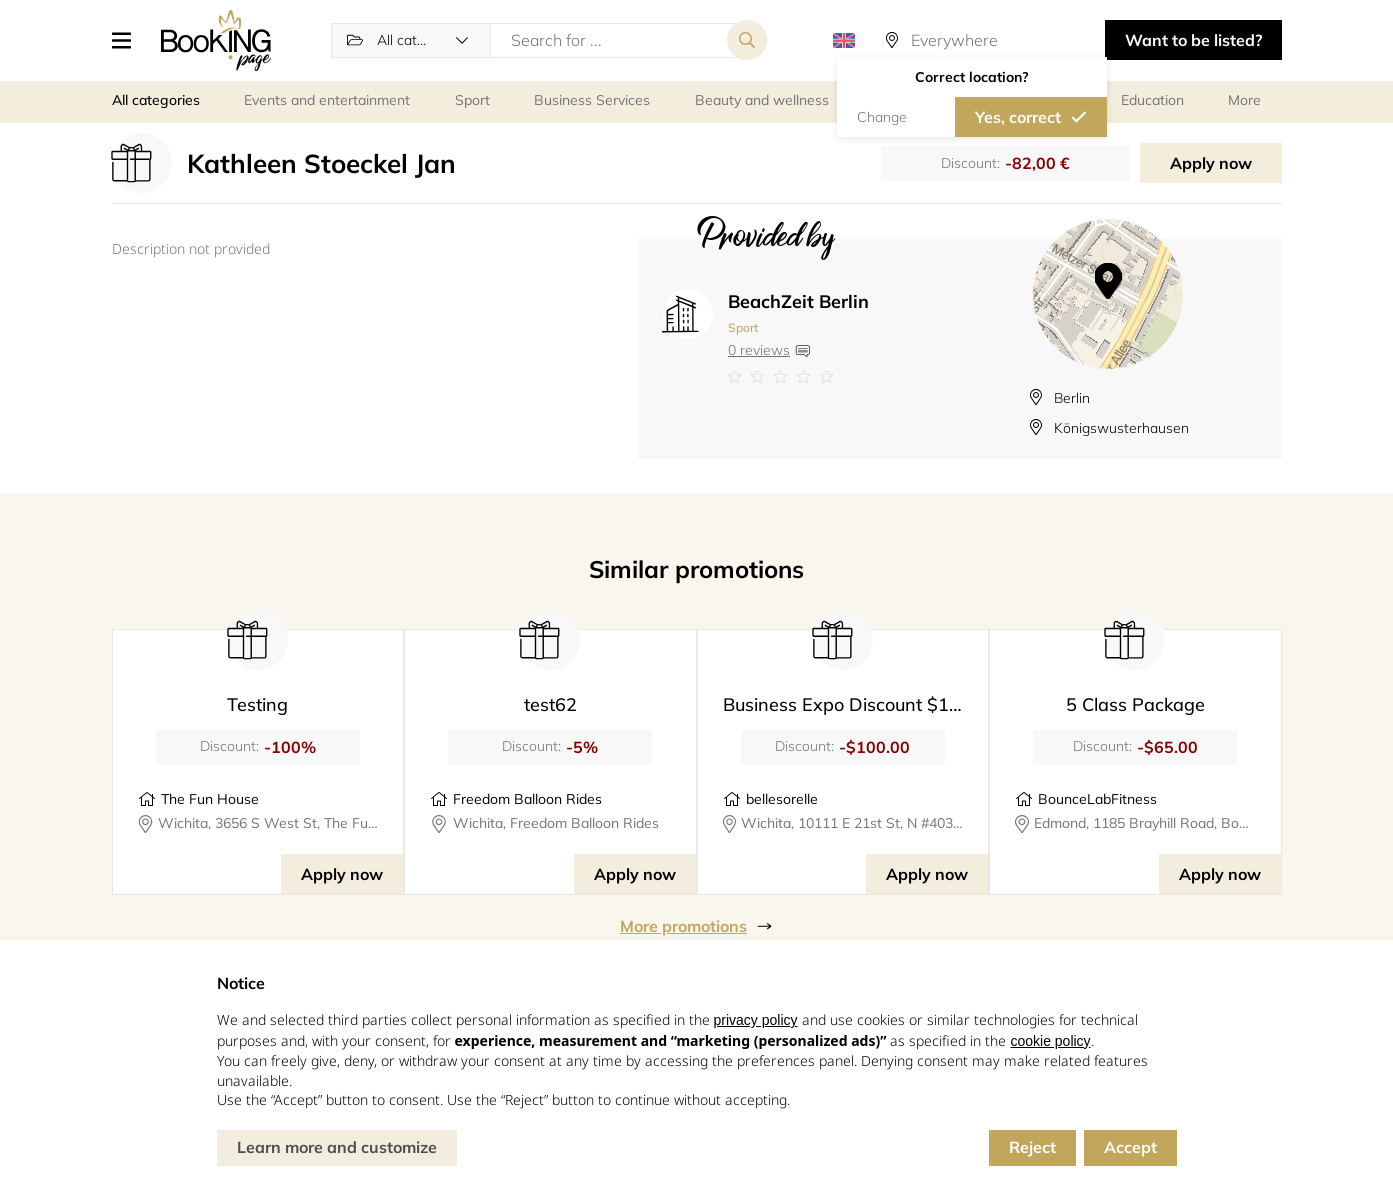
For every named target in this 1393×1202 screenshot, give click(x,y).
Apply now (1211, 163)
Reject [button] (1032, 1147)
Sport (743, 327)
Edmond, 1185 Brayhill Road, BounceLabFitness (1145, 823)
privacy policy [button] (756, 1020)
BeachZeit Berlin (798, 301)
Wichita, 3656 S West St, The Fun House (268, 823)
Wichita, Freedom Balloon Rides (556, 823)
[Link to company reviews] (798, 377)
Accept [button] (1130, 1147)
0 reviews (759, 350)
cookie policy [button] (1050, 1041)
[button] (129, 40)
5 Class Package (1135, 704)
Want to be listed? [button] (1193, 40)
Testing (257, 704)
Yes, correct (1018, 117)
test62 (550, 704)
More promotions (683, 926)
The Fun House (210, 799)
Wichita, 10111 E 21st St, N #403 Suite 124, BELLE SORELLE (852, 823)
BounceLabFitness (1097, 799)
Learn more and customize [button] (337, 1147)
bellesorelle (782, 799)
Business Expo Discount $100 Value (873, 704)
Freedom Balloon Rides (527, 799)
